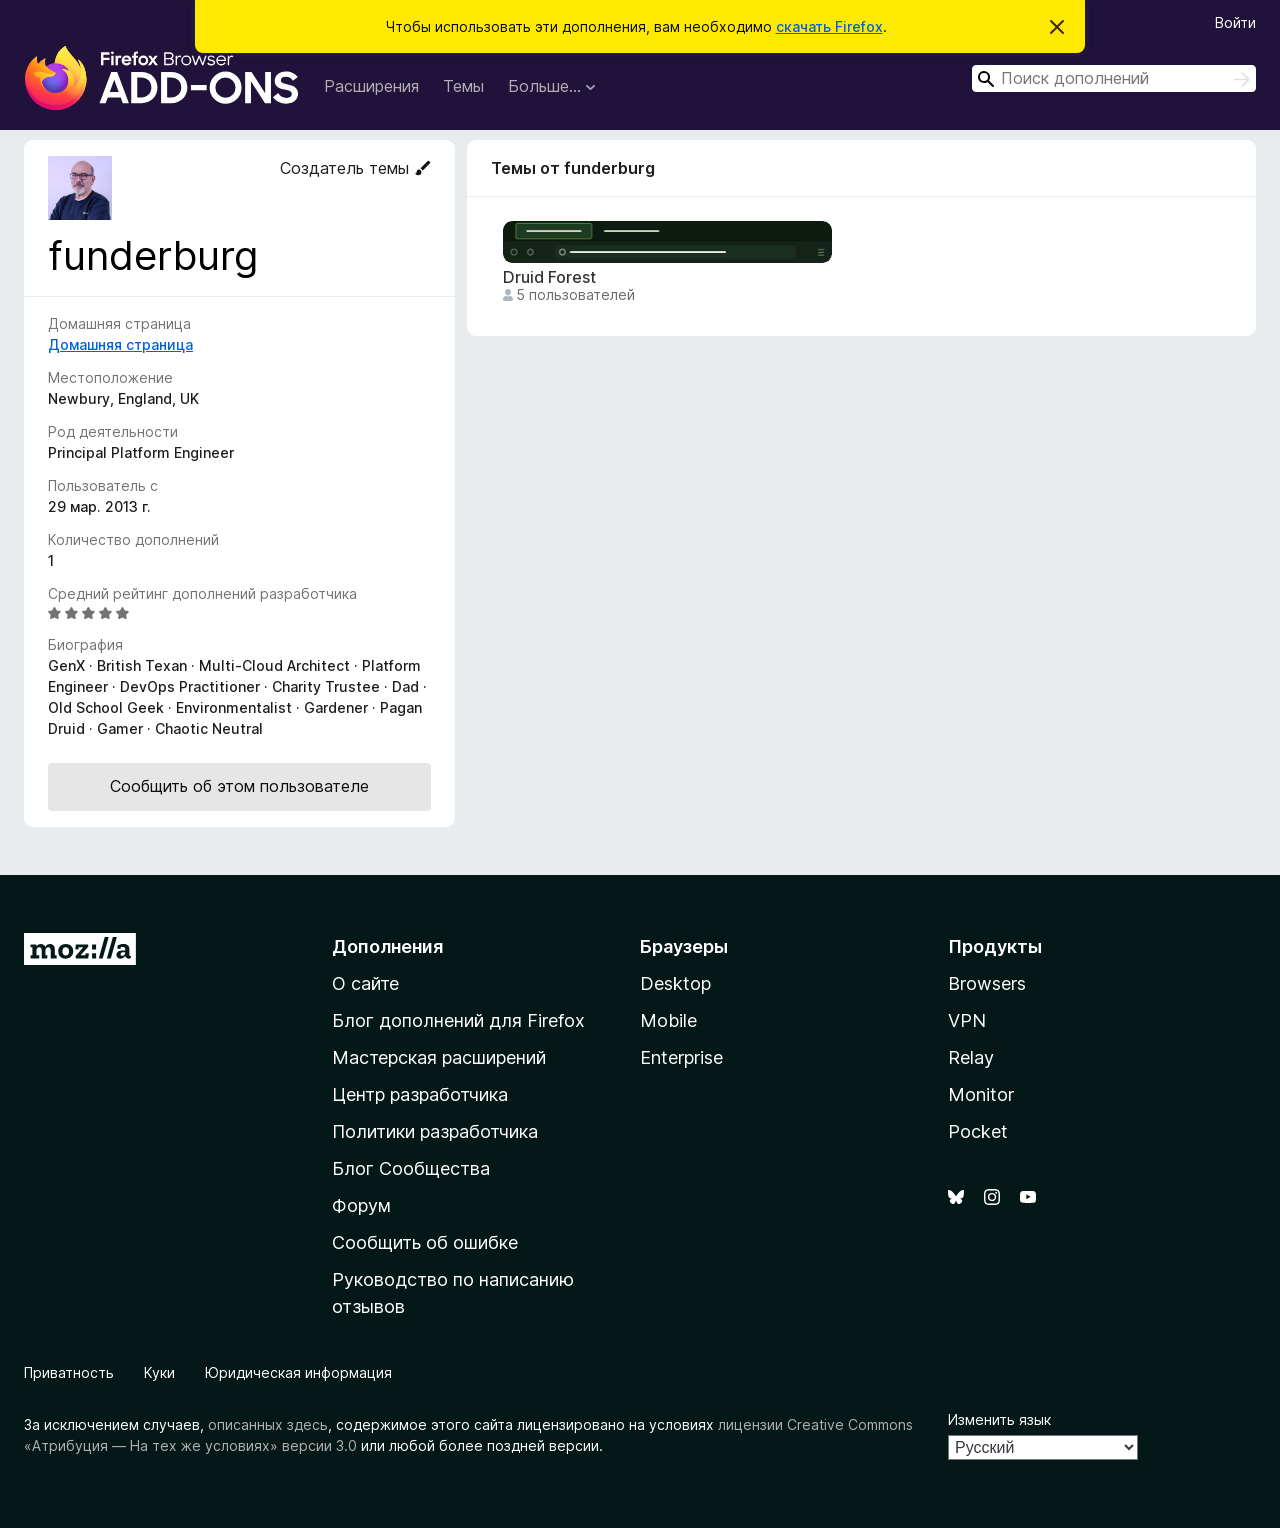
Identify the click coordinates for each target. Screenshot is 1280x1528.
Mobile (668, 1020)
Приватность (69, 1372)
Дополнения (387, 946)
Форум (361, 1205)
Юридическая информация (298, 1372)
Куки (159, 1372)
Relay (971, 1057)
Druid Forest (549, 277)
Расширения (371, 86)
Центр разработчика (420, 1094)
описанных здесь (268, 1424)
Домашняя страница (120, 344)
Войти (1235, 22)
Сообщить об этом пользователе (239, 786)
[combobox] (1114, 78)
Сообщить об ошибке (425, 1242)
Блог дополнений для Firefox (458, 1020)
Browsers (987, 983)
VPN (967, 1020)
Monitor (981, 1094)
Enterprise (681, 1057)
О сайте (365, 983)
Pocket (978, 1131)
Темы (463, 86)
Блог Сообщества (411, 1168)
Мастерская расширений (439, 1057)
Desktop (675, 983)
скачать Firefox (829, 26)
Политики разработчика (435, 1131)
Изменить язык (999, 1419)
